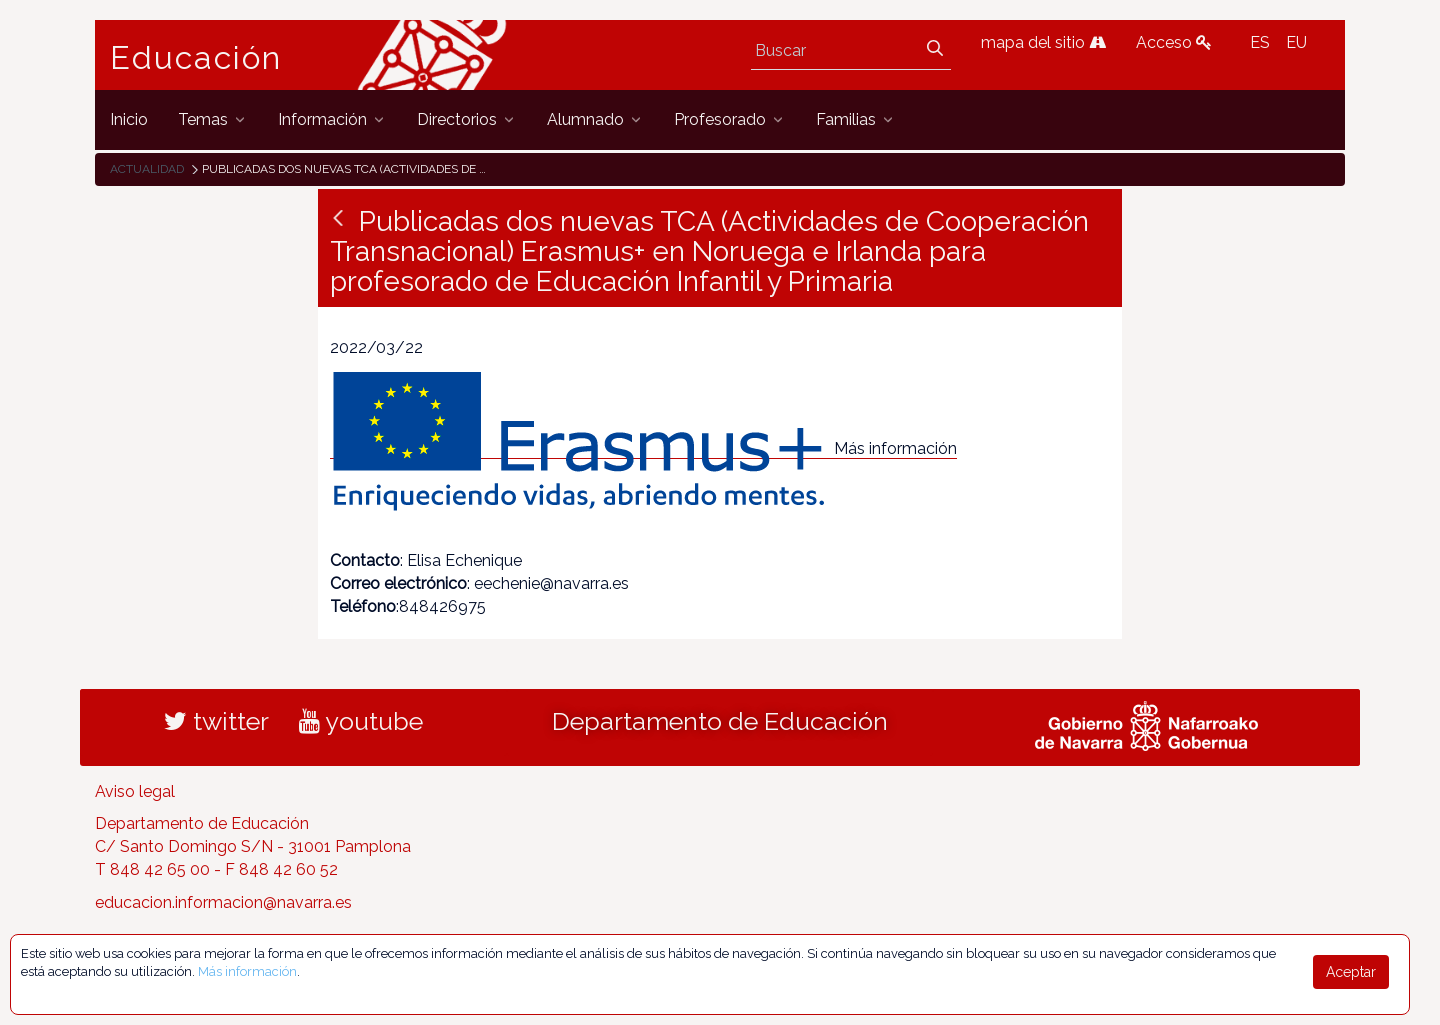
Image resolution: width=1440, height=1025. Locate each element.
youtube (361, 721)
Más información (895, 448)
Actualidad (147, 169)
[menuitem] (129, 119)
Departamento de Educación (720, 721)
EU (1296, 42)
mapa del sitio (1043, 42)
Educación (196, 58)
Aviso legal (135, 791)
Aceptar (1351, 972)
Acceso (1174, 42)
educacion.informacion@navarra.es (223, 902)
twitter (216, 721)
